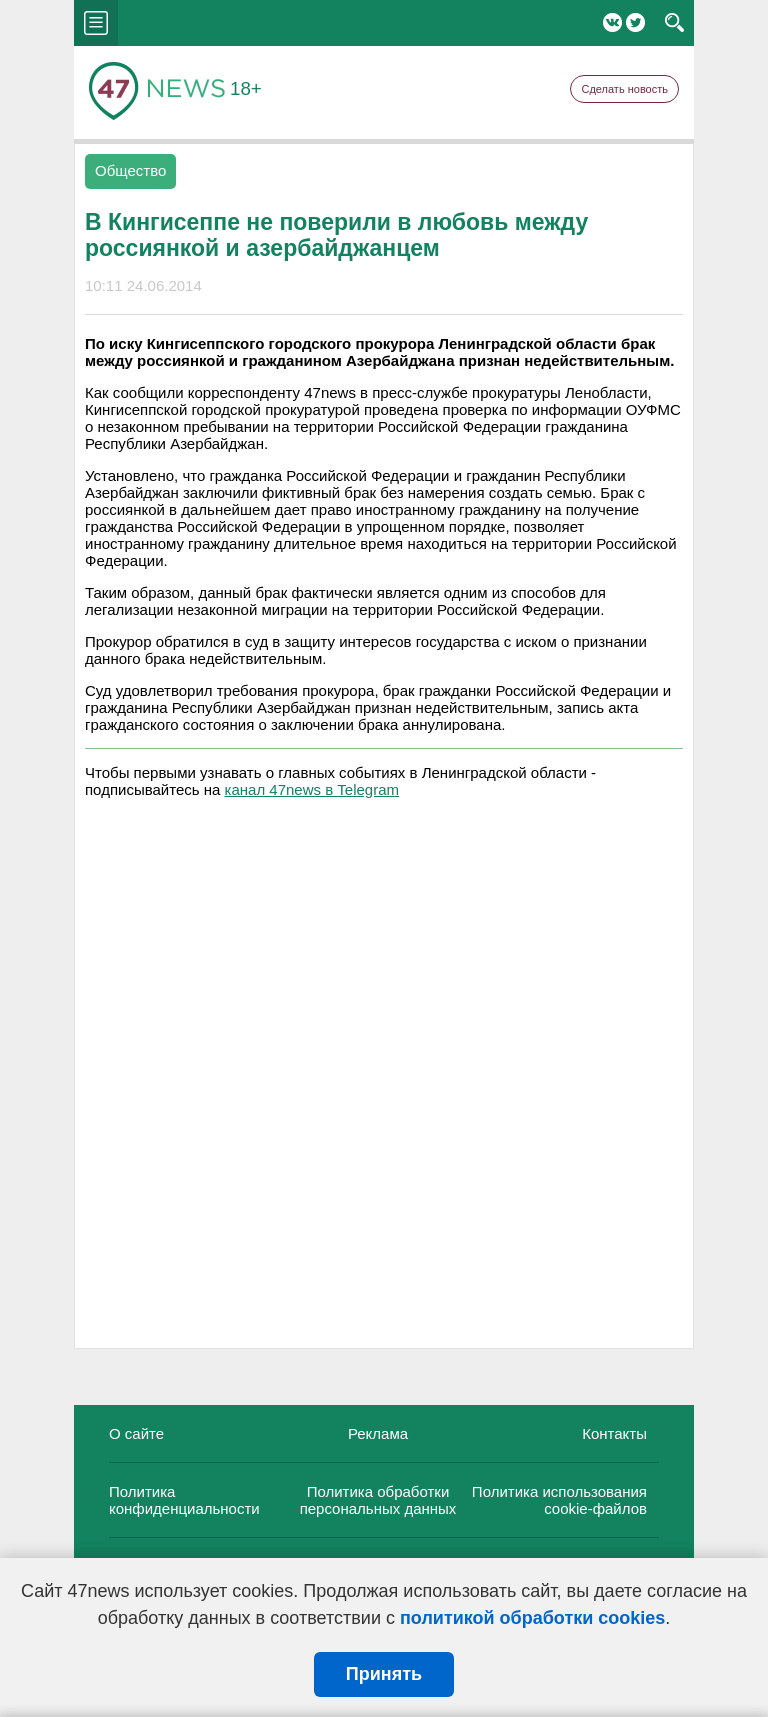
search (674, 23)
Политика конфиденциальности (184, 1500)
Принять (384, 1674)
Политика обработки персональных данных (378, 1500)
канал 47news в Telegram (312, 789)
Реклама (378, 1433)
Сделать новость (624, 89)
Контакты (614, 1433)
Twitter (635, 22)
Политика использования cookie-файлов (559, 1500)
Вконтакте (612, 22)
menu (96, 23)
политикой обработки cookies (532, 1618)
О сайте (136, 1433)
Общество (130, 170)
